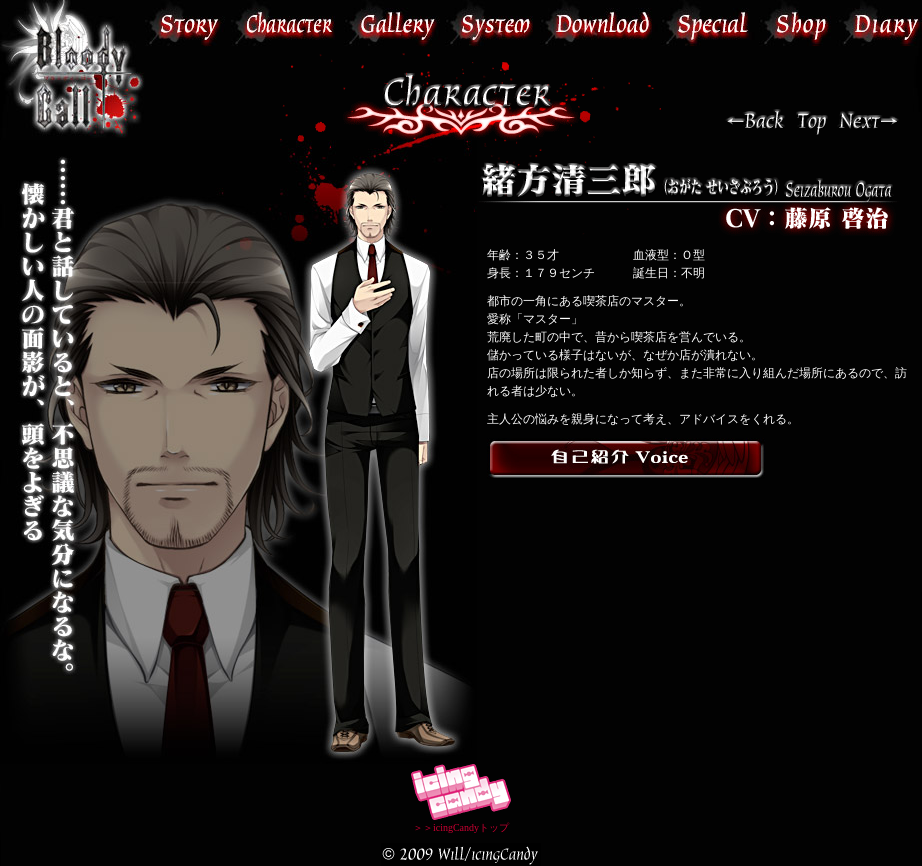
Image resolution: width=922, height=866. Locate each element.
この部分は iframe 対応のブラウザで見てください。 (533, 23)
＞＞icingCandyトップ (461, 822)
